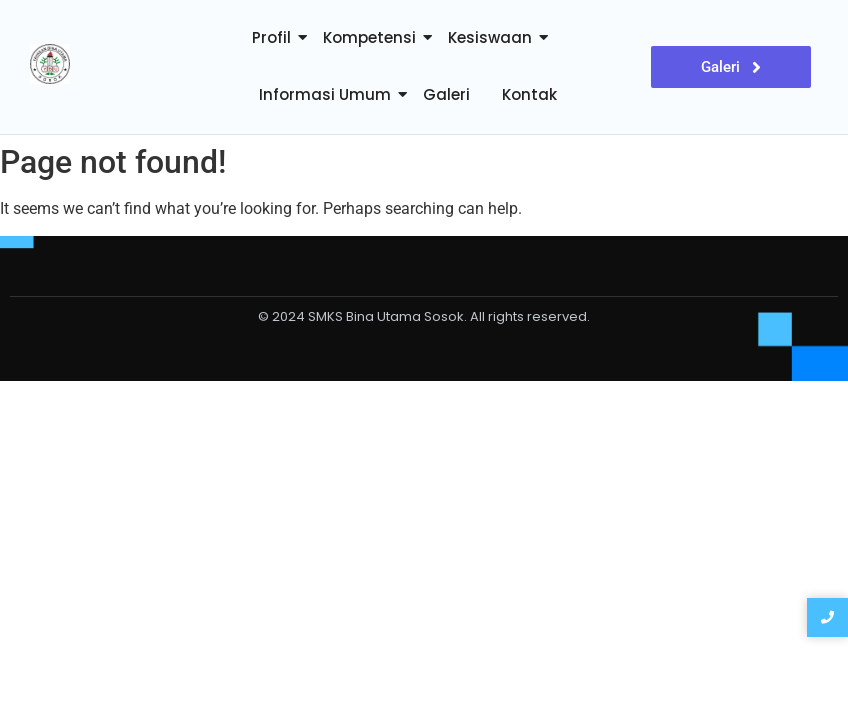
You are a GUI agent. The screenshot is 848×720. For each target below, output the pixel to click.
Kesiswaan (490, 37)
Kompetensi (369, 37)
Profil (271, 37)
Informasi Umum (325, 94)
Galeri (446, 94)
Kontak (529, 94)
